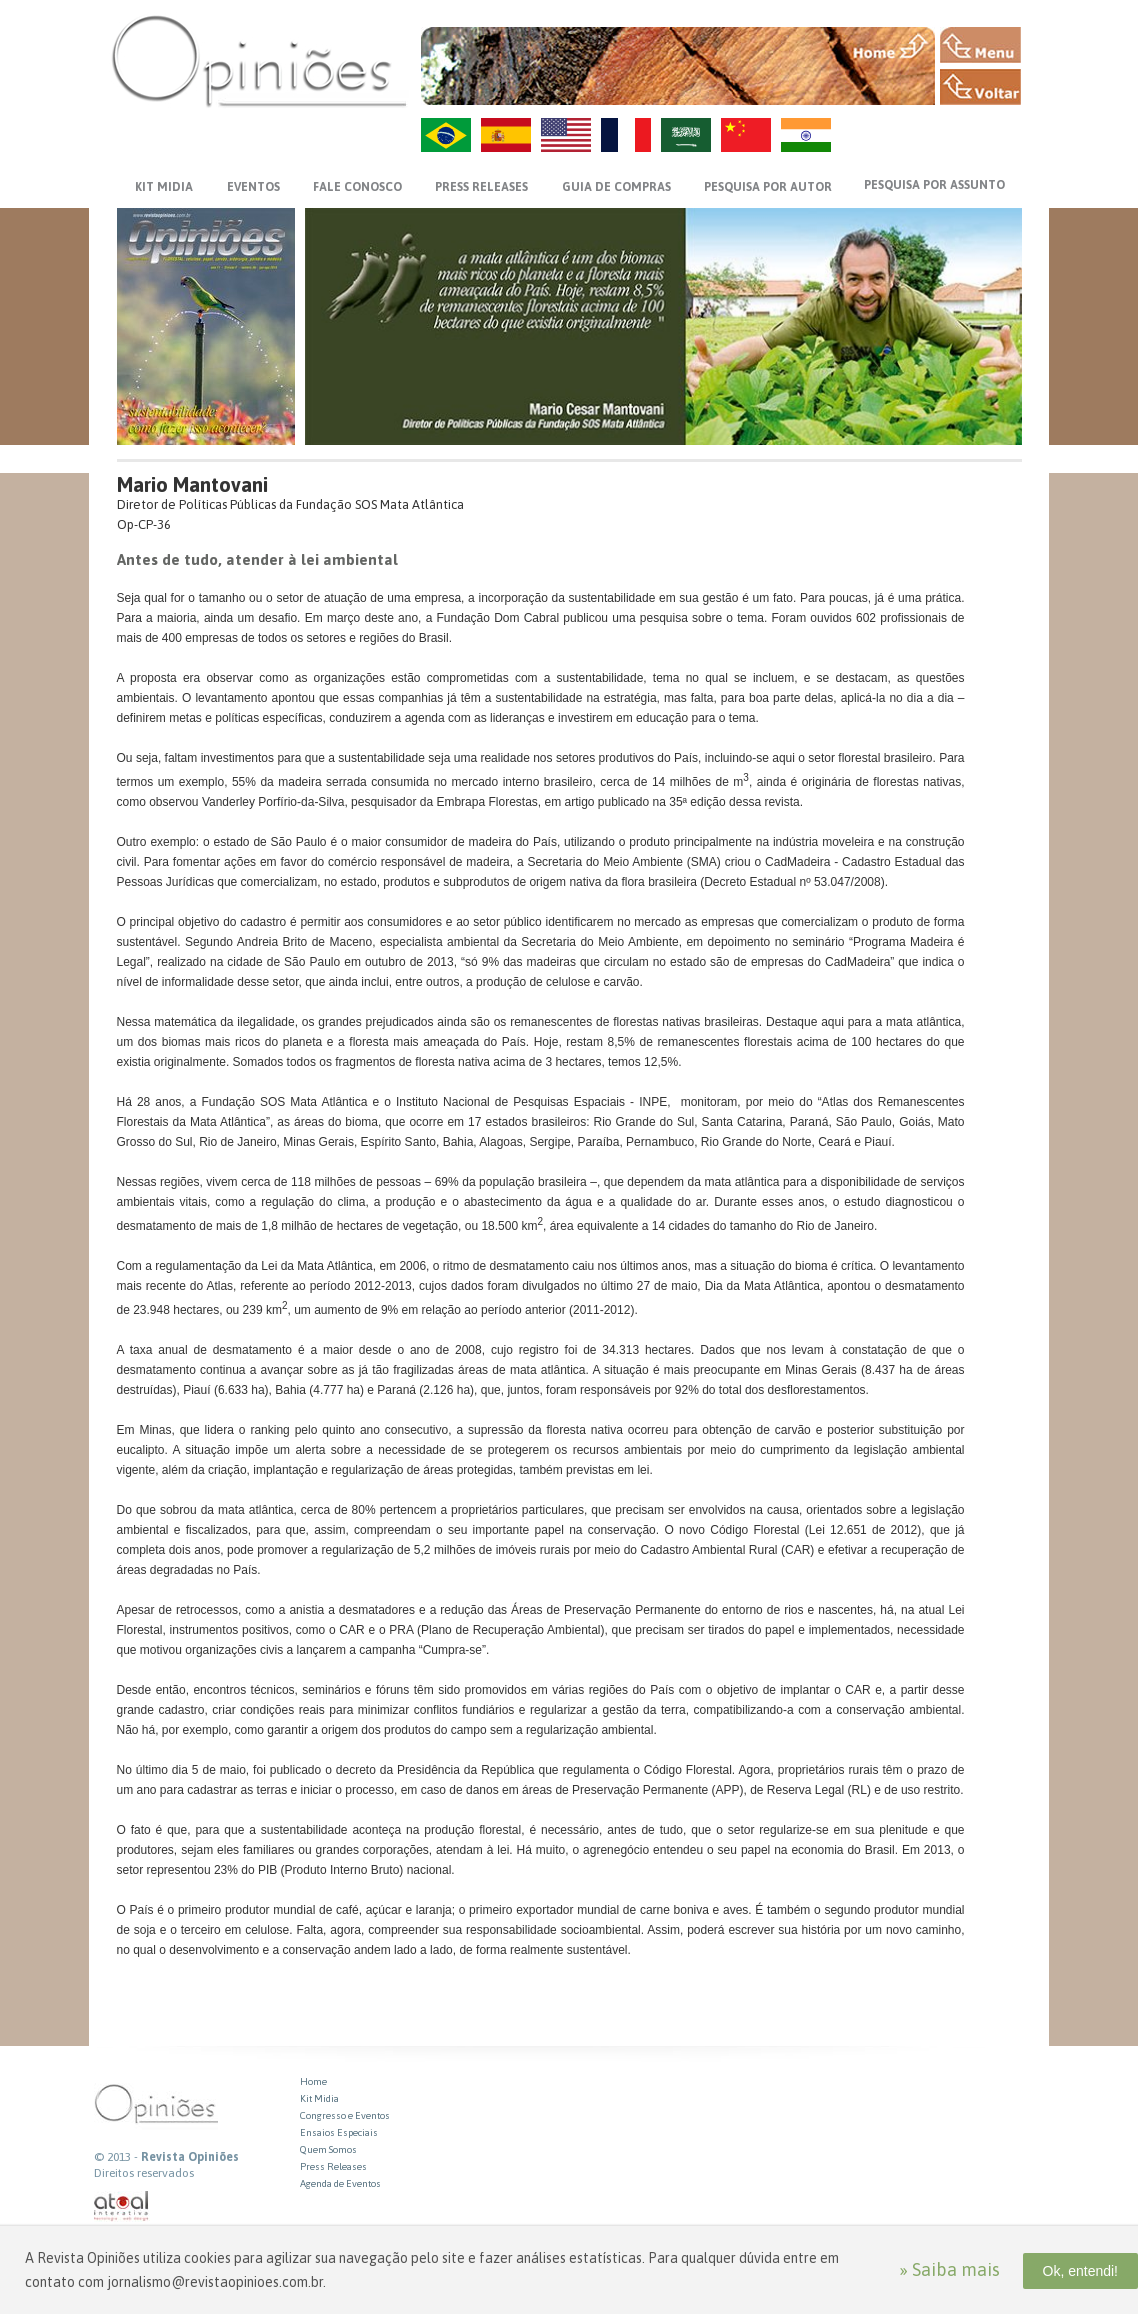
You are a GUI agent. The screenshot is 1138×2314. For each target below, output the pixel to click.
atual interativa (122, 2206)
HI (806, 135)
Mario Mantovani (192, 484)
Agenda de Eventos (340, 2183)
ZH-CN (746, 135)
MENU (980, 45)
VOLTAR (980, 87)
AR (686, 135)
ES (506, 135)
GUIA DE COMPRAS (616, 187)
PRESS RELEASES (481, 187)
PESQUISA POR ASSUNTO (934, 185)
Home (313, 2081)
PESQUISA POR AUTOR (768, 187)
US (566, 135)
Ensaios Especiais (339, 2132)
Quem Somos (328, 2149)
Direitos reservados (144, 2173)
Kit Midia (319, 2098)
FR (626, 135)
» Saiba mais (949, 2269)
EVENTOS (253, 187)
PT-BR (446, 135)
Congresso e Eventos (345, 2115)
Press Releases (333, 2166)
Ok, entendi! (1081, 2271)
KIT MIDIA (164, 187)
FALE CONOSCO (357, 187)
